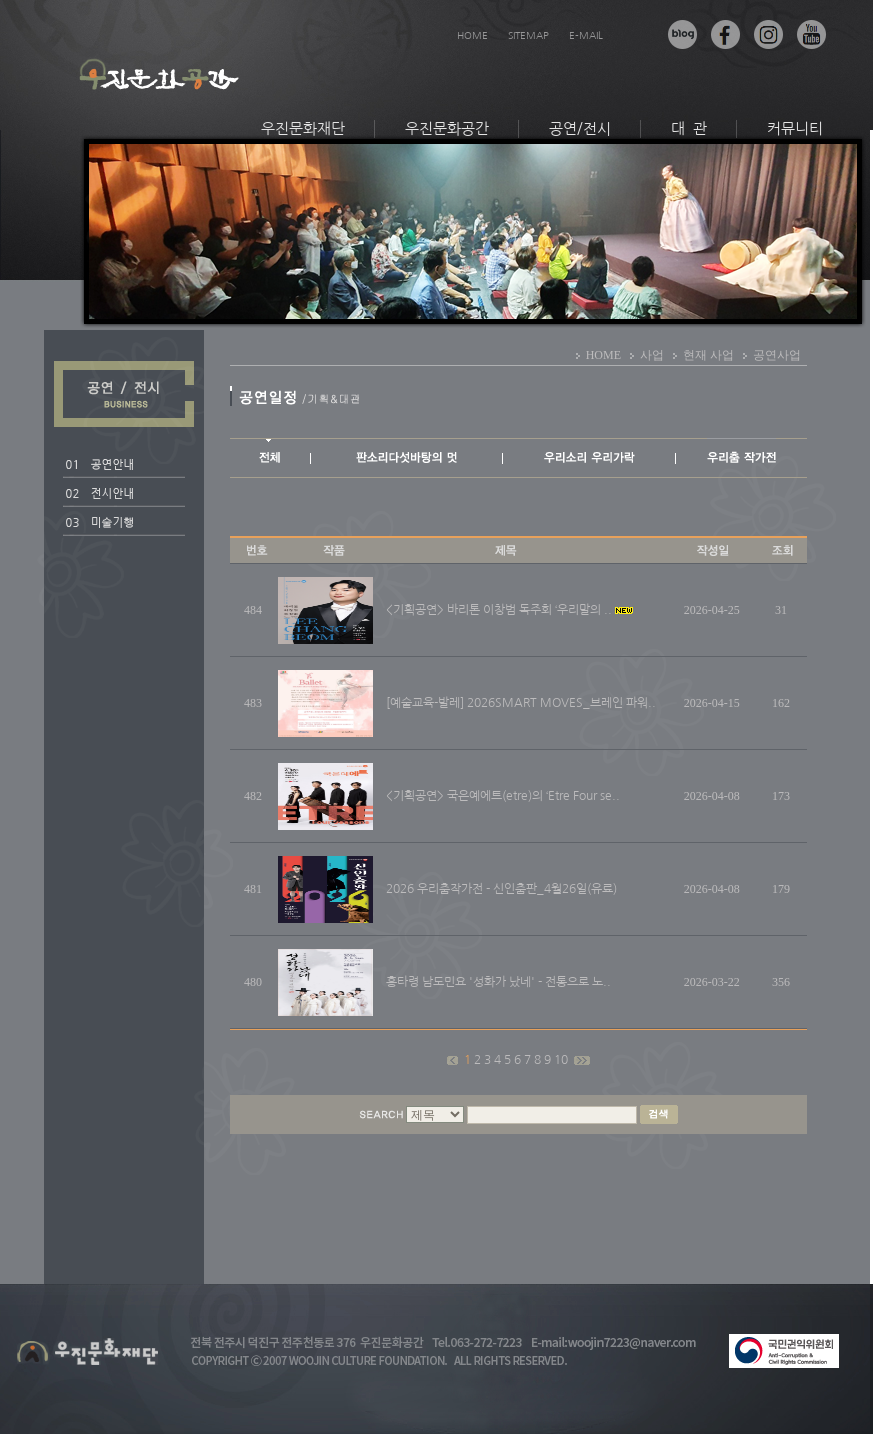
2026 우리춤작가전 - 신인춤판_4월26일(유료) (501, 889)
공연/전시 (580, 128)
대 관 (689, 128)
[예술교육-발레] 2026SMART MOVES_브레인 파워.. (521, 703)
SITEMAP (528, 35)
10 (562, 1060)
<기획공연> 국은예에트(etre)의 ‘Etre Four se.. (503, 796)
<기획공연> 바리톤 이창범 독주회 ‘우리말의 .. (499, 610)
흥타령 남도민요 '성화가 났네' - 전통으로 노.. (498, 982)
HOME (472, 35)
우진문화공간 (447, 128)
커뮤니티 (795, 128)
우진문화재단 (303, 128)
